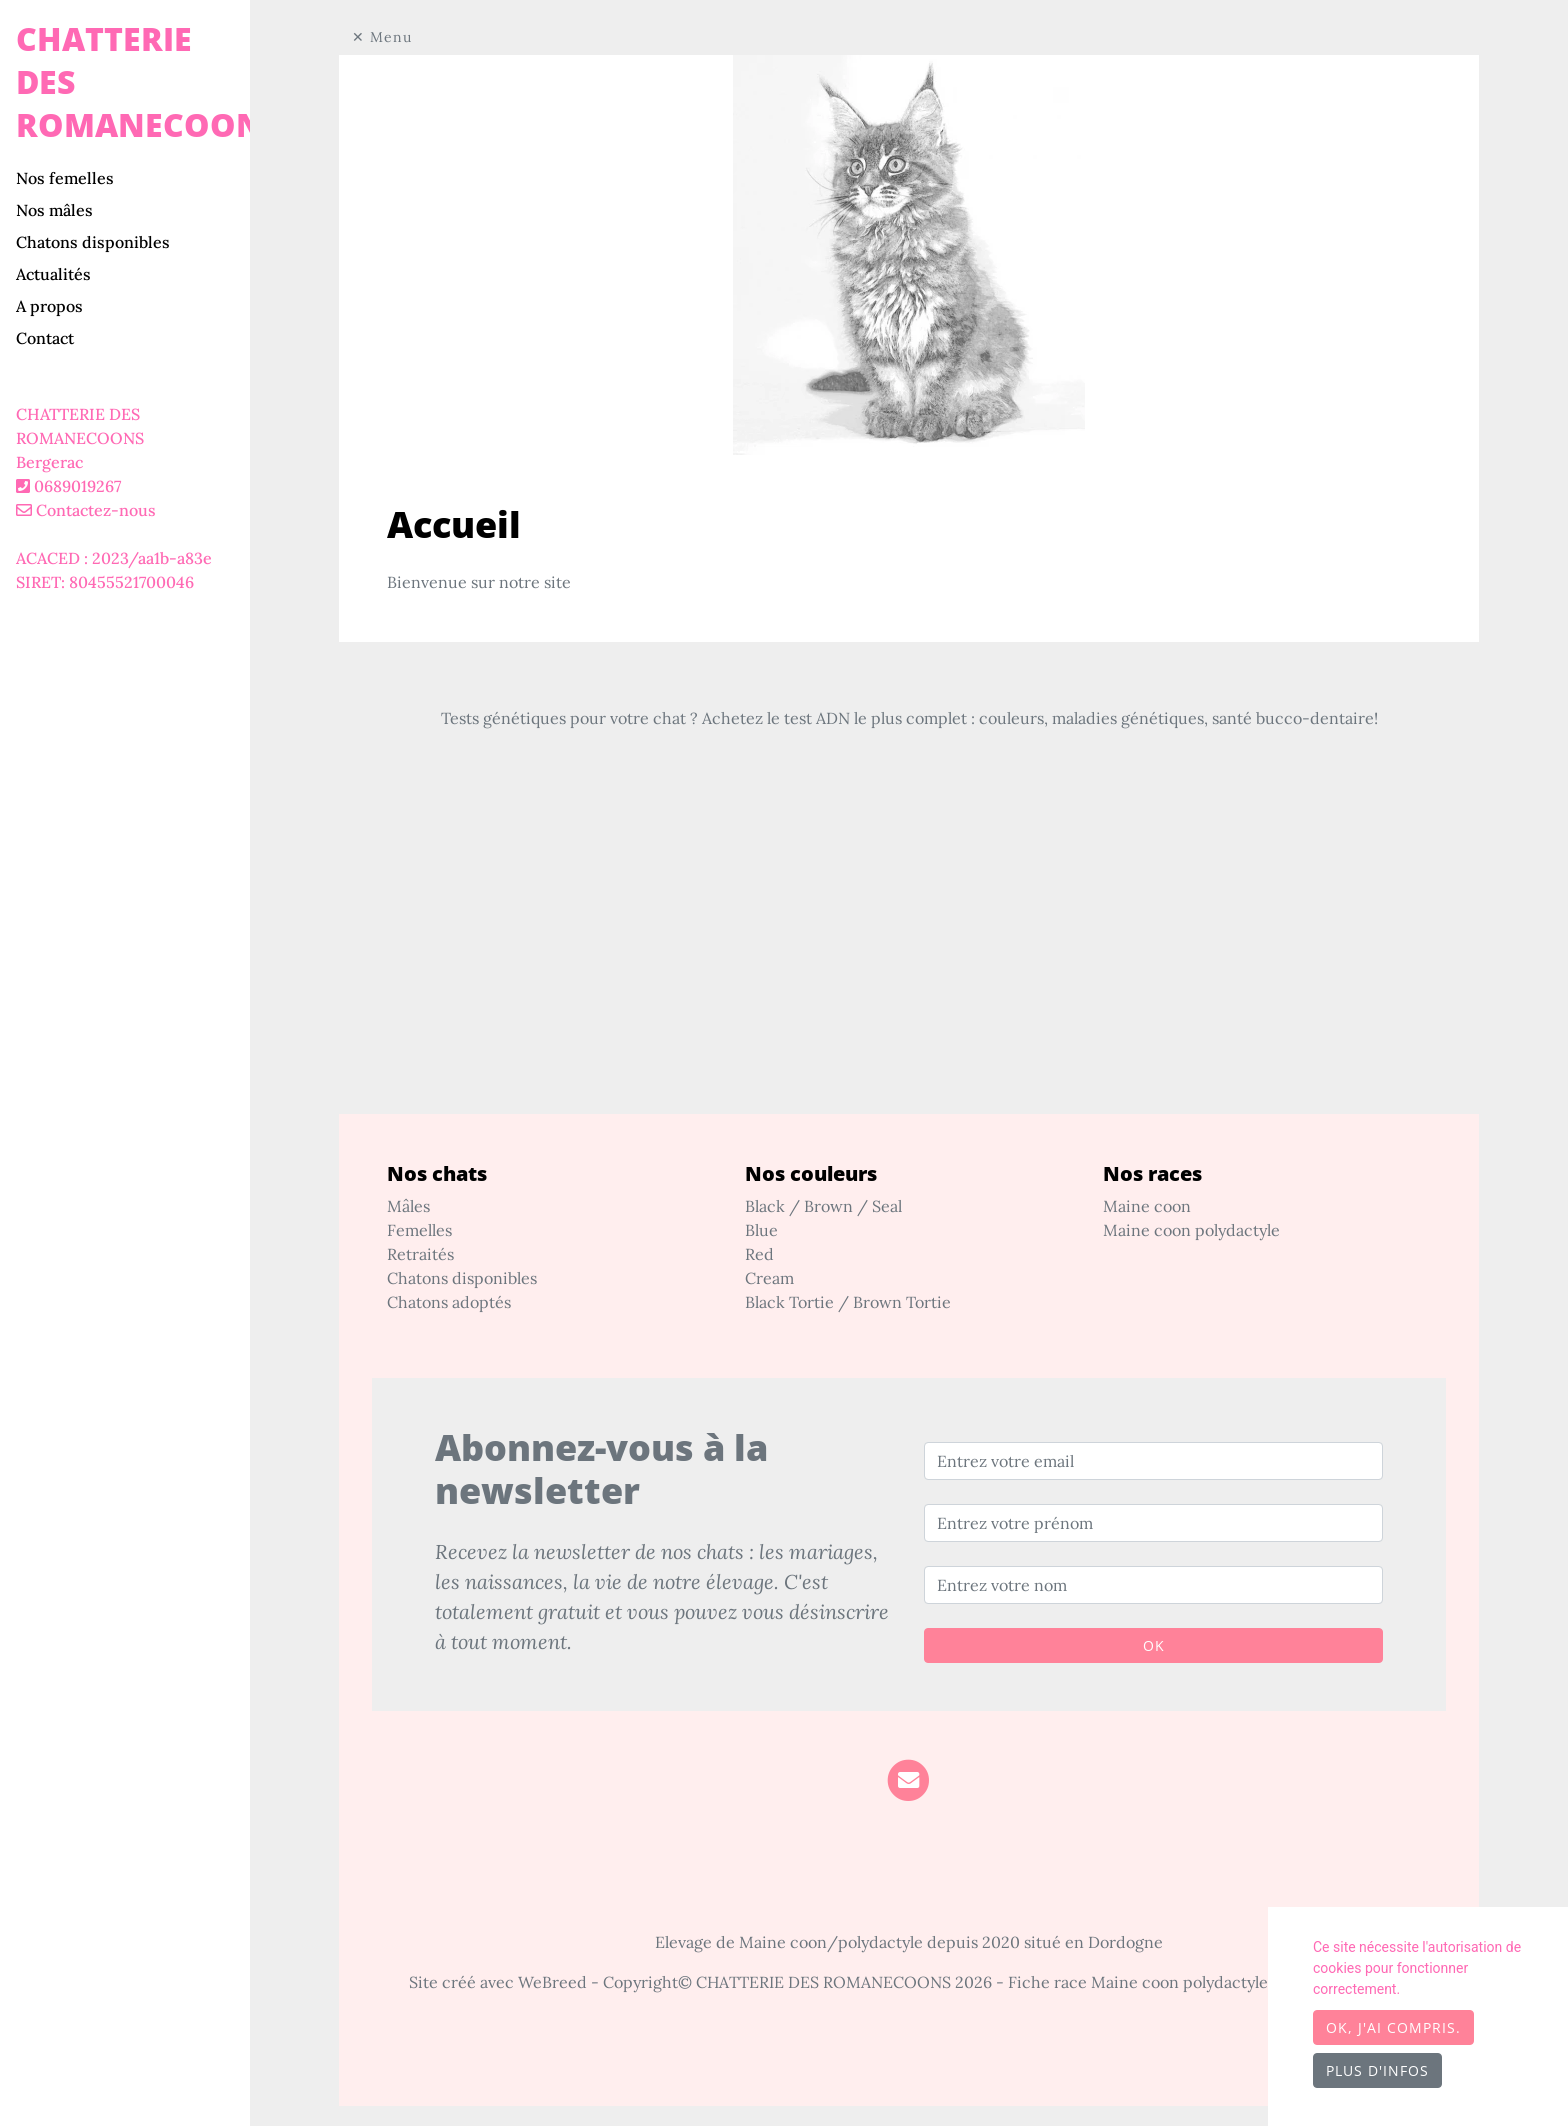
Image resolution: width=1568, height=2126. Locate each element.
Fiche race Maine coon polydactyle (1138, 1982)
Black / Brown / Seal (823, 1206)
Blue (761, 1230)
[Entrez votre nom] (1153, 1585)
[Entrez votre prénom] (1153, 1523)
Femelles (419, 1230)
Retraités (420, 1254)
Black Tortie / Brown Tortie (848, 1302)
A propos (49, 306)
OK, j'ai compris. (1393, 2027)
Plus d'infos (1377, 2070)
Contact (45, 338)
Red (759, 1254)
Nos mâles (54, 210)
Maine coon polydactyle (1191, 1230)
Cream (769, 1278)
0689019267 (77, 486)
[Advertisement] (909, 974)
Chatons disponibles (93, 242)
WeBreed (552, 1982)
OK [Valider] (1154, 1645)
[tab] (133, 178)
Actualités (53, 274)
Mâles (408, 1206)
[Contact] (908, 1779)
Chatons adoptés (449, 1302)
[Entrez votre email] (1153, 1461)
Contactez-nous (86, 510)
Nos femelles (65, 178)
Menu (391, 37)
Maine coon (1147, 1206)
